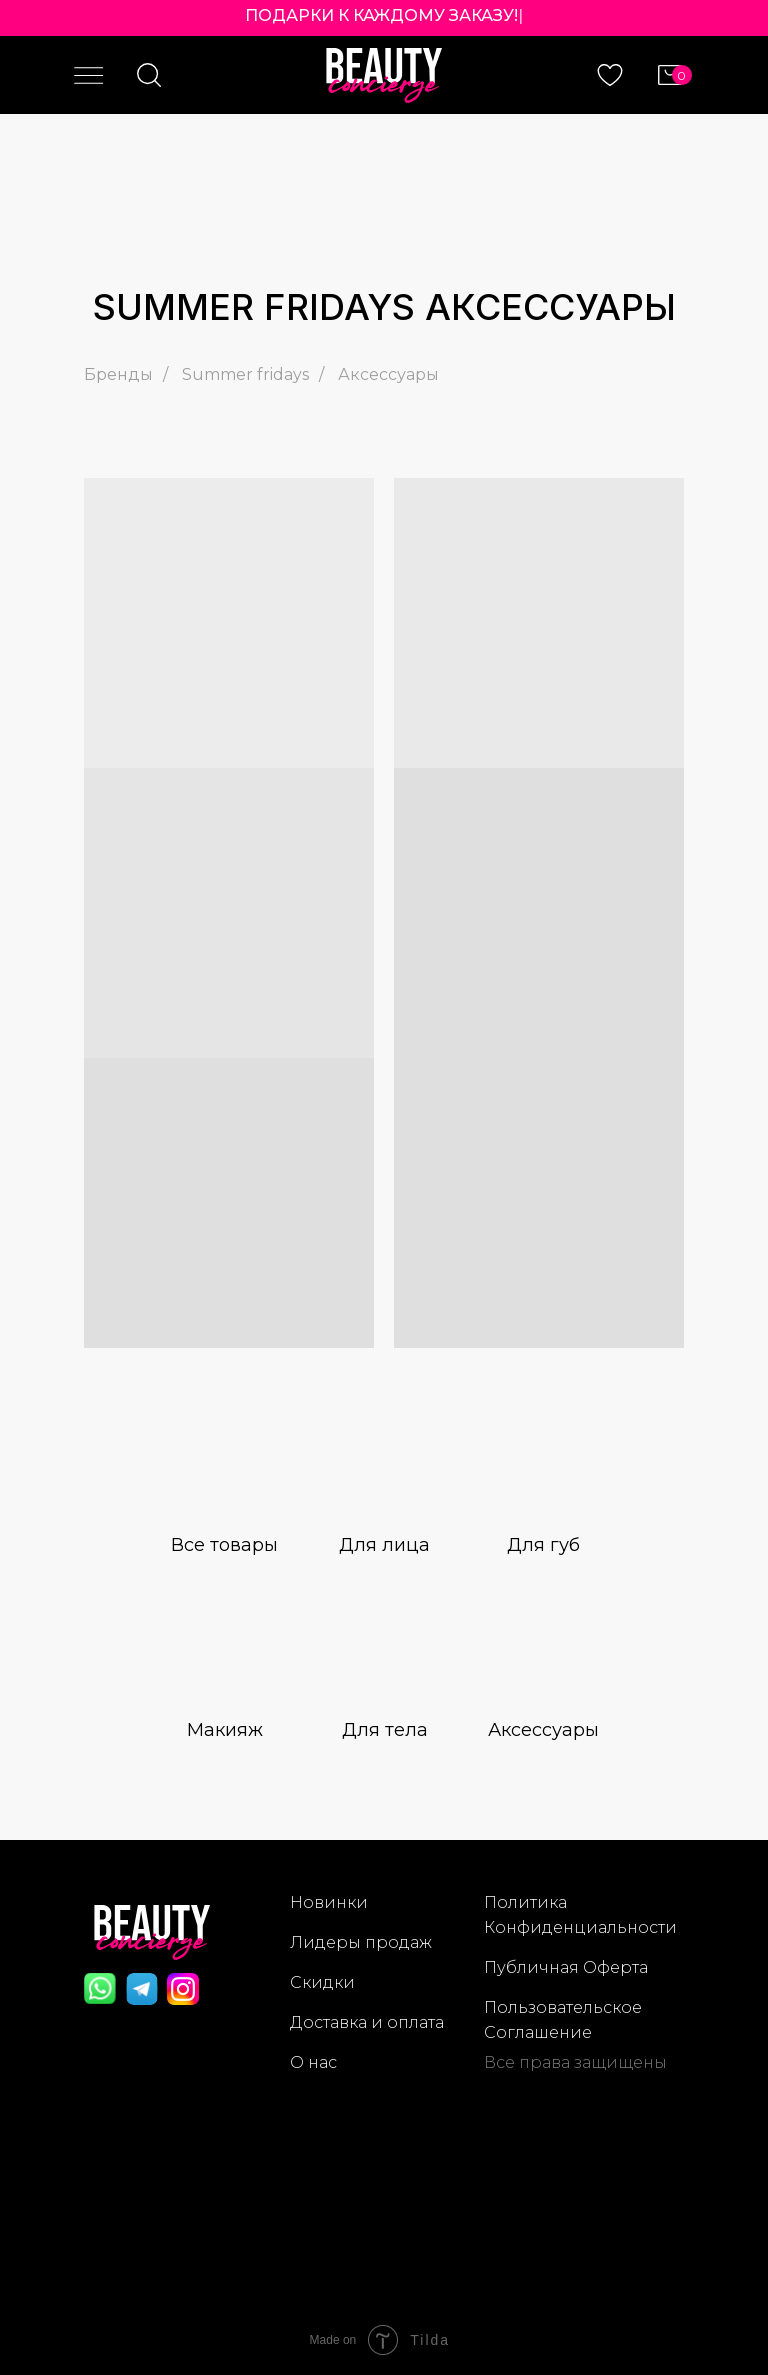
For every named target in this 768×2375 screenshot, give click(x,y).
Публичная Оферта (566, 1967)
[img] (224, 1474)
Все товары (224, 1545)
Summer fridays (245, 374)
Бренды (118, 374)
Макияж (225, 1730)
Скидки (322, 1982)
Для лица (384, 1545)
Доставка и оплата (367, 2022)
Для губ (543, 1545)
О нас (313, 2062)
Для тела (385, 1730)
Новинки (329, 1902)
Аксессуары (388, 374)
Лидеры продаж (361, 1942)
